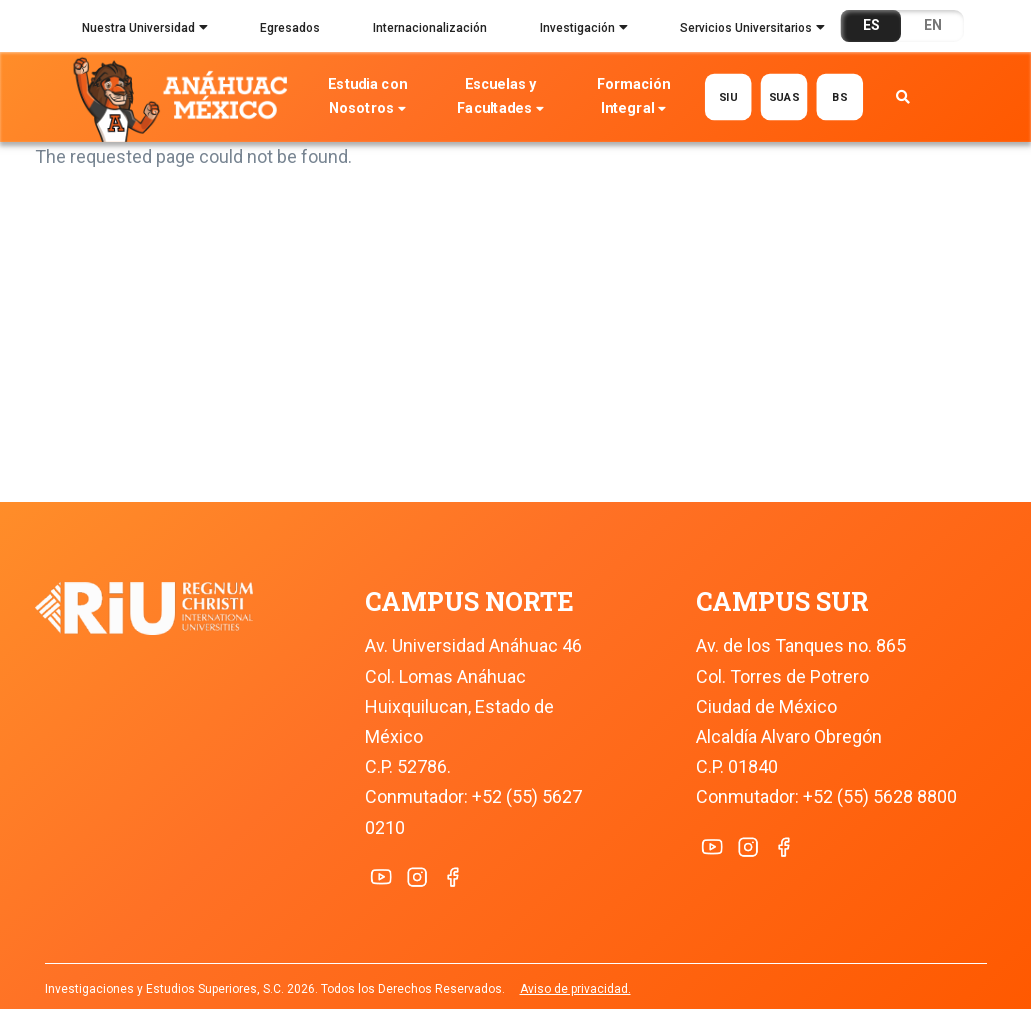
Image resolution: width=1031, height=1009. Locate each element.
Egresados (290, 28)
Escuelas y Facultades (500, 98)
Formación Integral (633, 98)
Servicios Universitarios (752, 30)
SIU (728, 96)
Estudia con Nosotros (368, 98)
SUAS (784, 96)
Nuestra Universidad (145, 30)
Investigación (584, 30)
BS (840, 96)
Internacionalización (430, 28)
